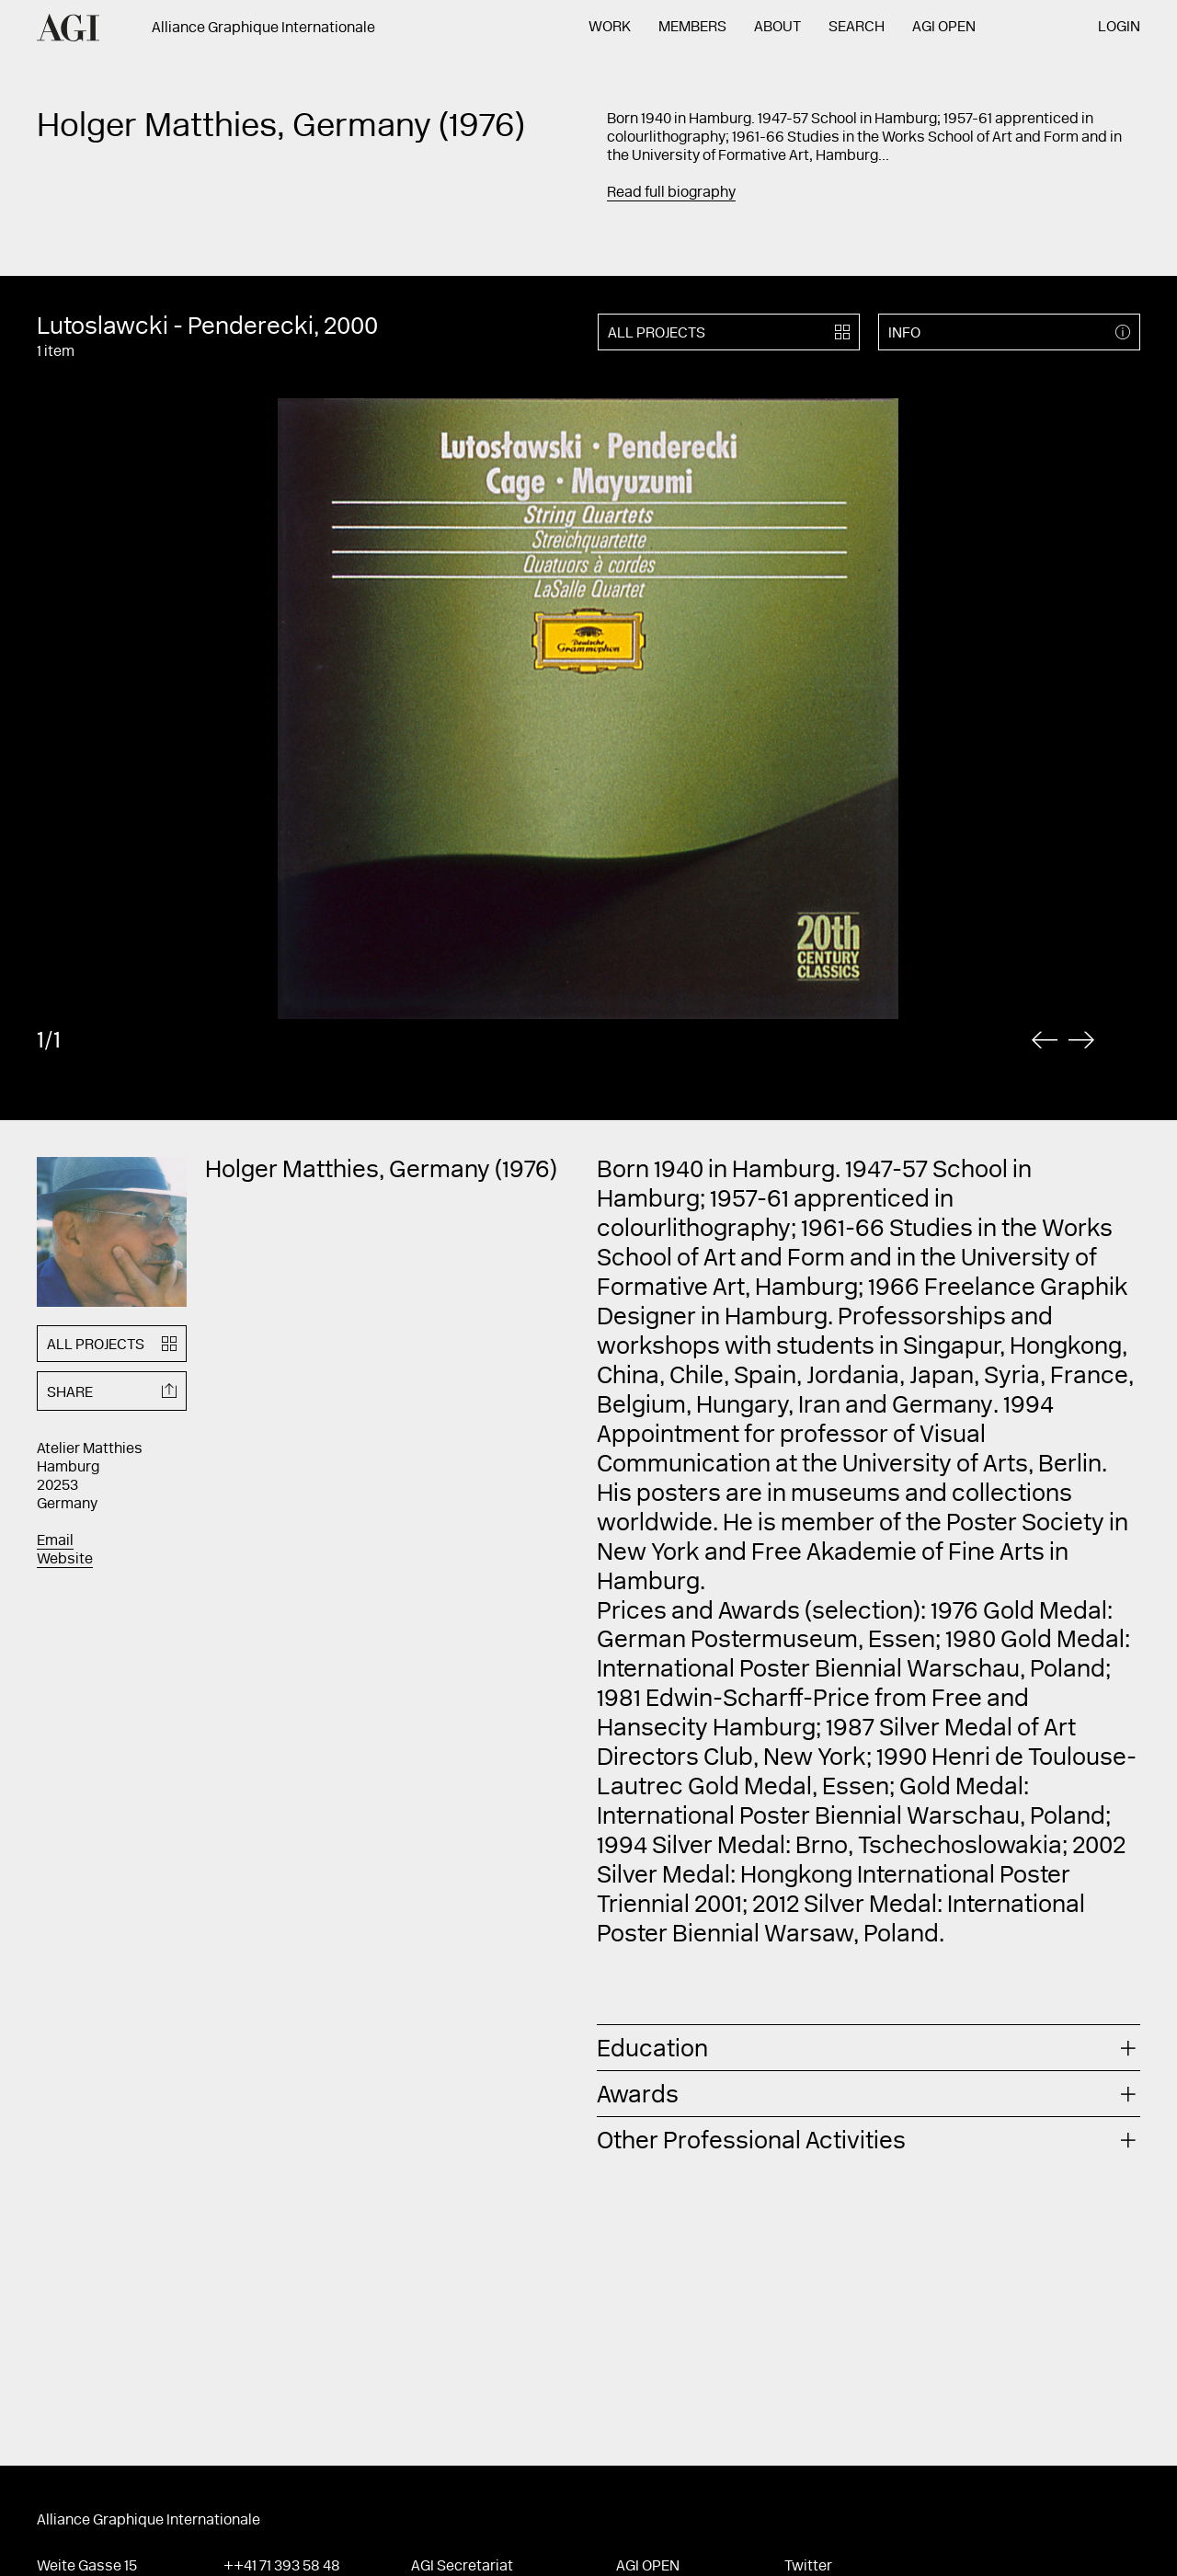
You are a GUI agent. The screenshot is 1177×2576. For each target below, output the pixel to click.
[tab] (868, 2047)
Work (609, 27)
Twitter (808, 2566)
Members (692, 27)
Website (65, 1559)
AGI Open (944, 27)
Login (1119, 27)
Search (856, 27)
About (777, 27)
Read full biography (671, 193)
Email (55, 1541)
